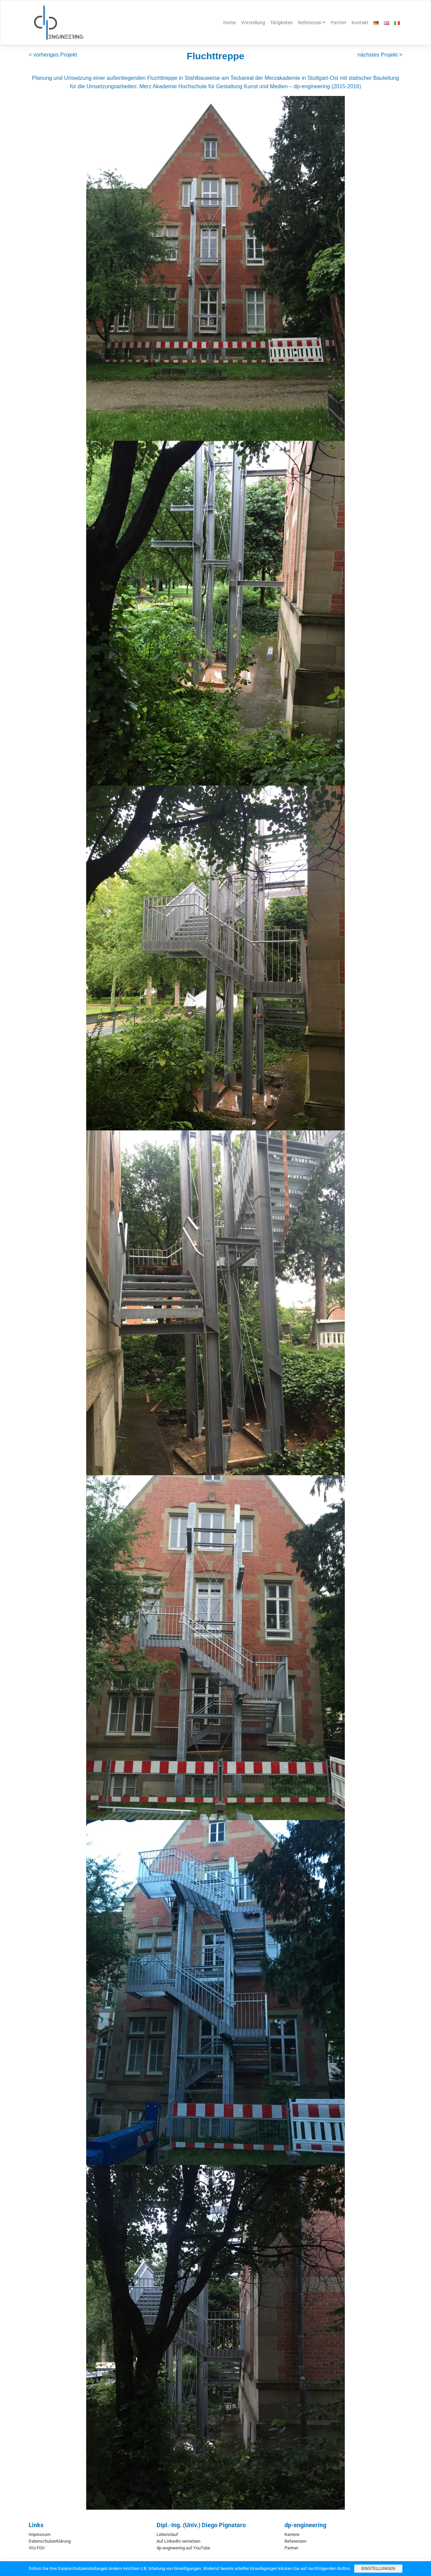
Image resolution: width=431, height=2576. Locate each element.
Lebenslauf (167, 2534)
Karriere (292, 2534)
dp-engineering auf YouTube (183, 2547)
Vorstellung (253, 22)
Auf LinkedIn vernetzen (178, 2541)
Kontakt (360, 22)
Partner (338, 22)
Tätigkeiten (281, 22)
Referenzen (310, 22)
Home (229, 22)
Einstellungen (378, 2568)
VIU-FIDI (37, 2547)
